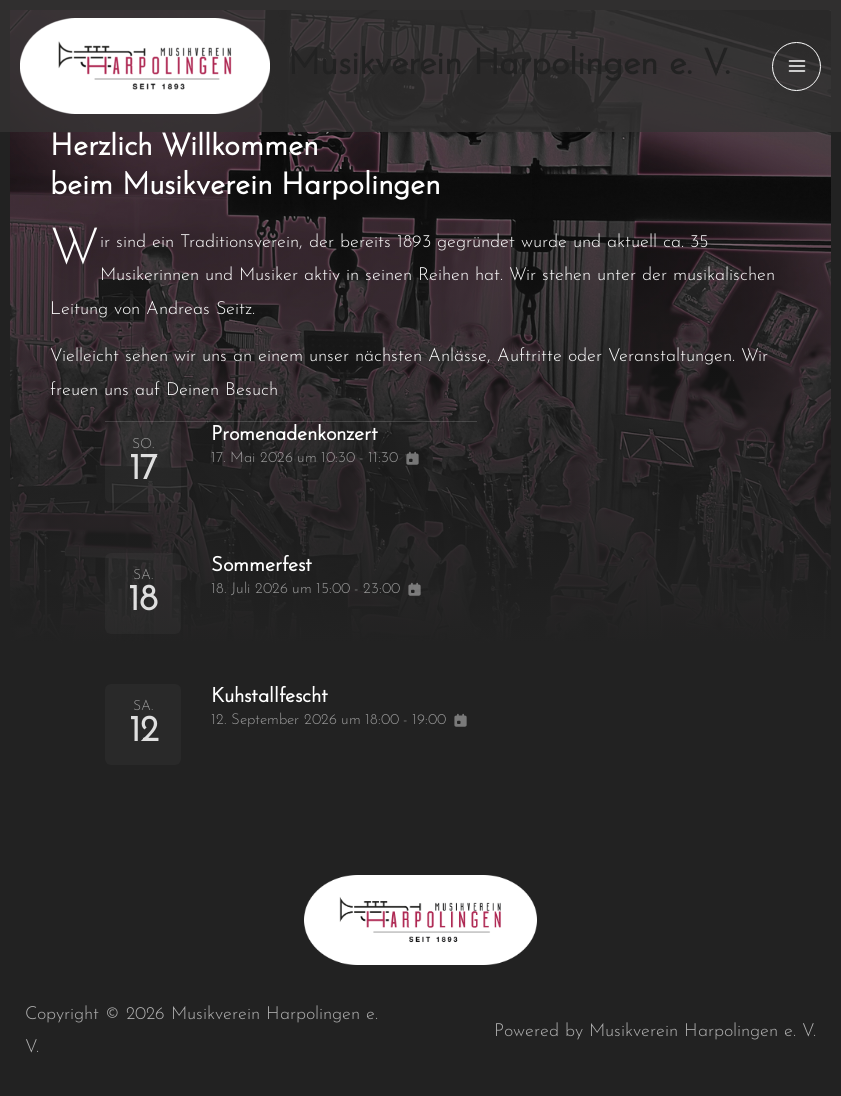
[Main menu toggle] (796, 66)
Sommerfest (271, 565)
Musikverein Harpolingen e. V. (509, 65)
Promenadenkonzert (310, 434)
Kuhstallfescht (280, 696)
